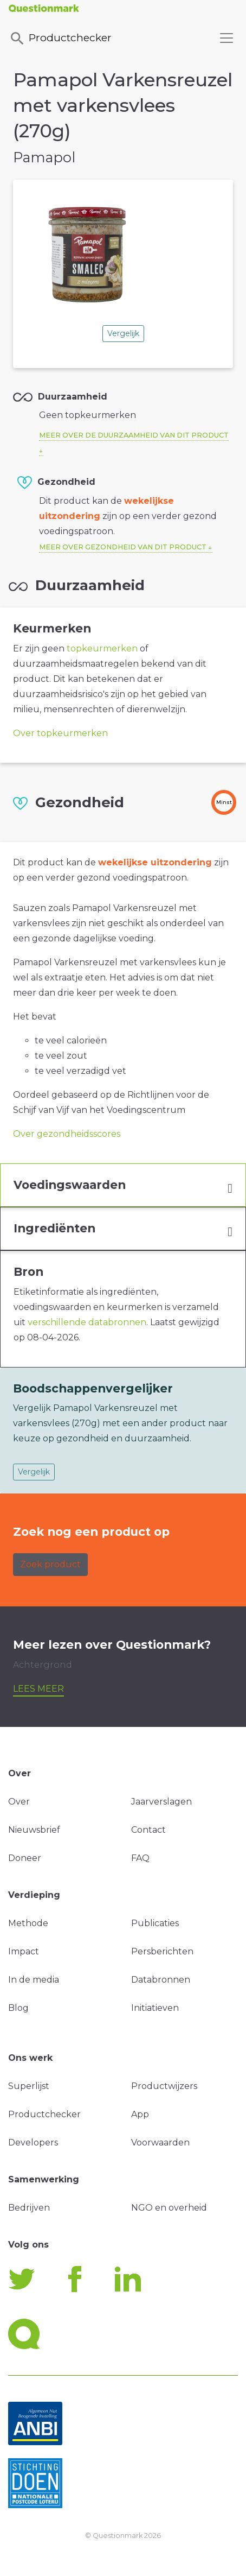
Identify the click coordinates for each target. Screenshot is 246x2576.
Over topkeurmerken (60, 733)
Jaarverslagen (161, 1801)
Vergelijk (123, 333)
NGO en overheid (169, 2207)
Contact (148, 1830)
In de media (33, 1979)
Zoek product (50, 1564)
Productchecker (60, 38)
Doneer (24, 1858)
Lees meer (38, 1688)
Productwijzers (164, 2086)
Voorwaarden (160, 2142)
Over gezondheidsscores (66, 1134)
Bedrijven (29, 2207)
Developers (33, 2142)
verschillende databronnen (87, 1322)
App (140, 2114)
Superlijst (28, 2086)
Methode (28, 1923)
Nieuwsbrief (34, 1830)
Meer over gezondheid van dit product (122, 547)
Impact (23, 1951)
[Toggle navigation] (226, 38)
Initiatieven (155, 2008)
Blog (18, 2008)
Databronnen (160, 1979)
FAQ (140, 1858)
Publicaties (155, 1923)
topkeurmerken (102, 648)
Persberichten (162, 1951)
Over (19, 1801)
